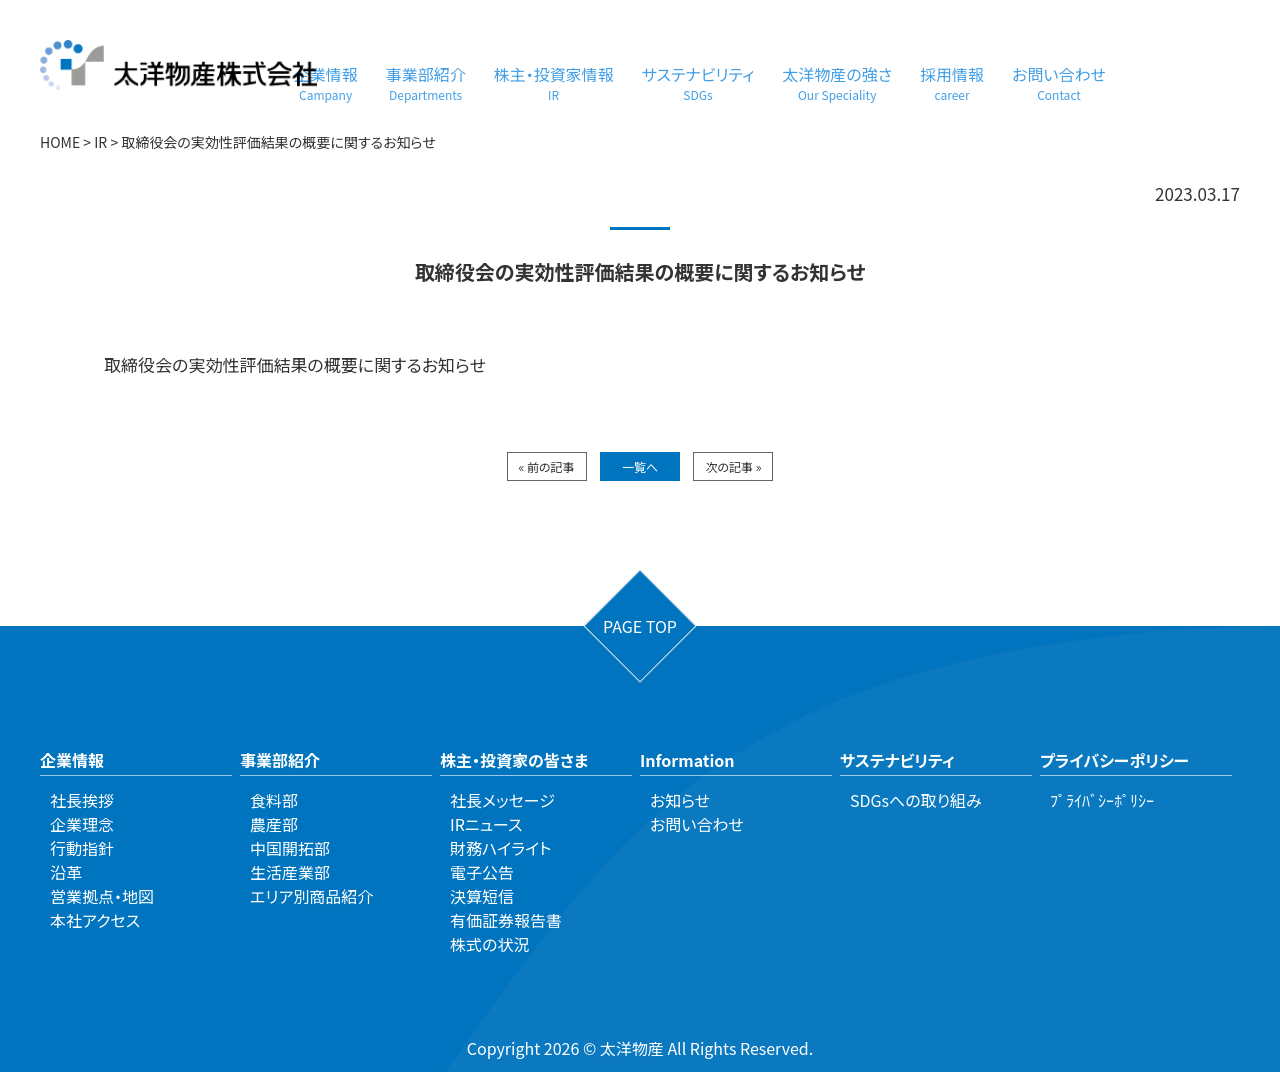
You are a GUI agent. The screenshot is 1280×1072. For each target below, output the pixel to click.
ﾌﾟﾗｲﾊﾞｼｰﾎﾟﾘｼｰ (1102, 800)
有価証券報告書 (506, 920)
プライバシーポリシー (1114, 760)
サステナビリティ (698, 82)
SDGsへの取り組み (916, 800)
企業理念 (82, 824)
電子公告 (482, 872)
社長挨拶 (82, 800)
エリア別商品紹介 (311, 896)
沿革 (66, 872)
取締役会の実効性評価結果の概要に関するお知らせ (295, 364)
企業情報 (326, 82)
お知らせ (680, 800)
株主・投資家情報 (554, 82)
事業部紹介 (426, 82)
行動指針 (82, 848)
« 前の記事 (547, 466)
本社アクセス (95, 920)
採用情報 (952, 82)
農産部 (274, 824)
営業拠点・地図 (102, 896)
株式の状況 (489, 944)
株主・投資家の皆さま (514, 760)
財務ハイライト (500, 848)
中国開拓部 (290, 848)
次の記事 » (733, 466)
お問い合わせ (1059, 82)
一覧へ (640, 466)
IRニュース (486, 824)
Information (687, 760)
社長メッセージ (502, 800)
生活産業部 (290, 872)
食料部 (274, 800)
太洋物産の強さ (837, 82)
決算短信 (482, 896)
